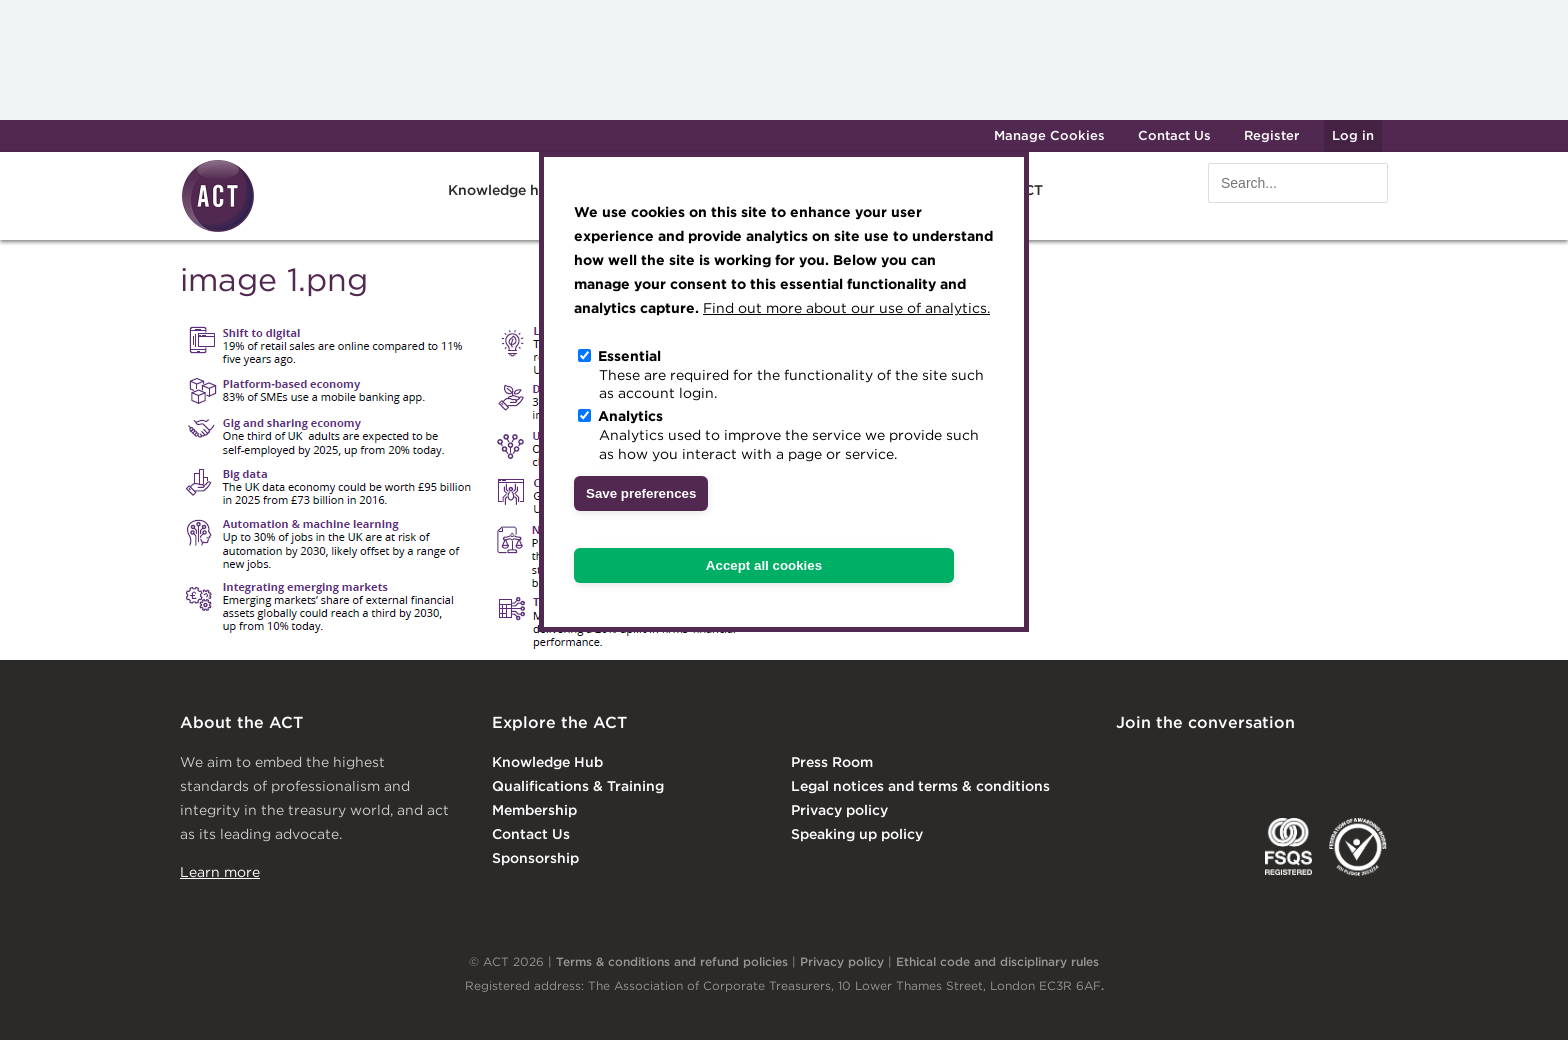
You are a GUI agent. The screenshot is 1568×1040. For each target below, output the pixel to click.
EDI (1358, 847)
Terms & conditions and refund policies (672, 961)
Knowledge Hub (547, 762)
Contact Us (1174, 135)
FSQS (1288, 847)
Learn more (220, 872)
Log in (1353, 135)
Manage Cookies (1049, 135)
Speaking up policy (857, 834)
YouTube (1374, 764)
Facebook (1293, 764)
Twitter (1211, 764)
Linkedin (1130, 764)
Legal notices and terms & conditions (920, 786)
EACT (1145, 847)
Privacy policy (839, 810)
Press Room (832, 762)
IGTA (1220, 847)
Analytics (630, 416)
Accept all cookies (764, 565)
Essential (629, 356)
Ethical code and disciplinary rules (997, 961)
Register (1271, 135)
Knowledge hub (502, 190)
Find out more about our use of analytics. (846, 308)
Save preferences (641, 493)
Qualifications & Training (578, 786)
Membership (534, 810)
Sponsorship (535, 858)
